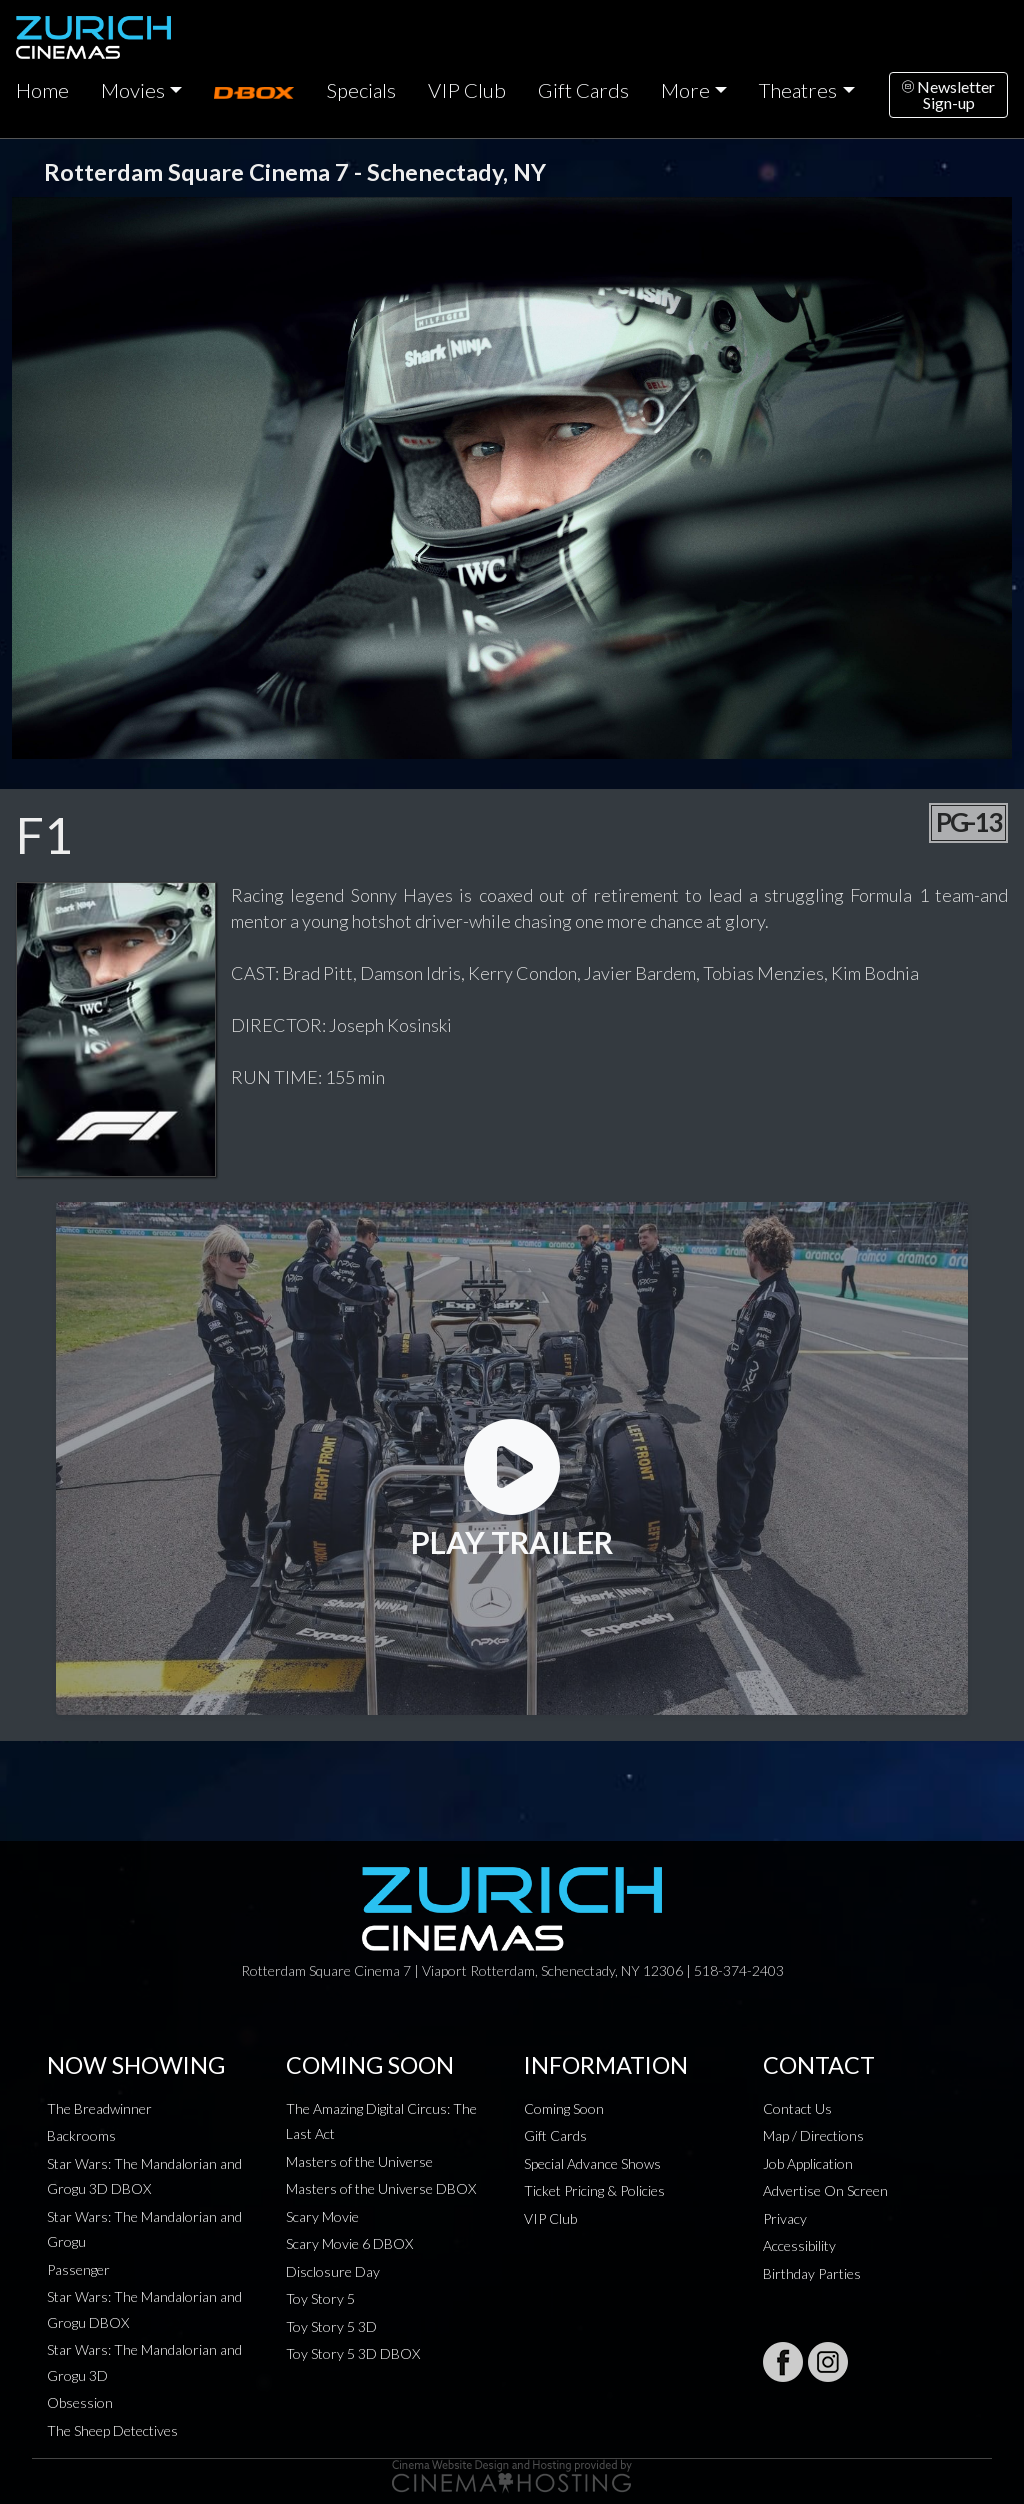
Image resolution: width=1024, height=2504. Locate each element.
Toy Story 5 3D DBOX (353, 2353)
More (685, 90)
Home (42, 90)
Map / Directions (813, 2135)
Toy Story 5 (320, 2298)
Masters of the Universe (359, 2161)
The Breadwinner (99, 2108)
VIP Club (467, 90)
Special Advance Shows (592, 2163)
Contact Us (797, 2108)
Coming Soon (564, 2108)
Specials (361, 90)
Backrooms (81, 2135)
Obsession (80, 2402)
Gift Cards (583, 90)
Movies (133, 90)
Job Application (808, 2163)
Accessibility (799, 2245)
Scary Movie (322, 2216)
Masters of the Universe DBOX (381, 2188)
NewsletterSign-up (948, 94)
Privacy (785, 2218)
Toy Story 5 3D (331, 2326)
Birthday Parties (812, 2273)
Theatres (798, 90)
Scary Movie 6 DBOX (349, 2243)
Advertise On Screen (825, 2190)
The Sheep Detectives (112, 2430)
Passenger (78, 2269)
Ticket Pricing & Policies (594, 2190)
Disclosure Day (333, 2271)
